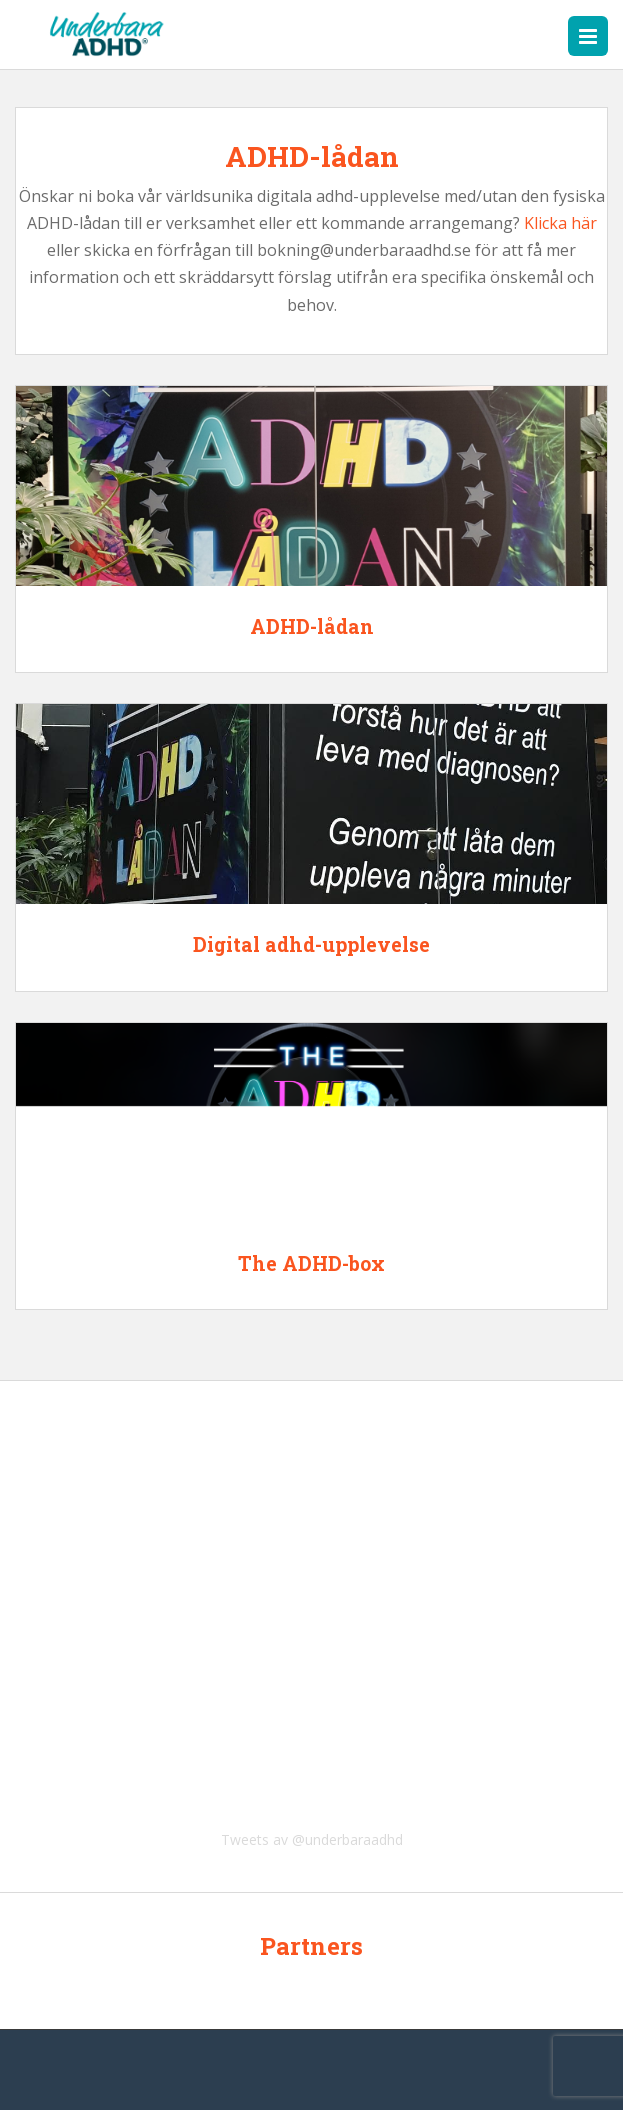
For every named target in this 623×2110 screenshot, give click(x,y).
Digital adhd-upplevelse (311, 944)
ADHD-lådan (312, 626)
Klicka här (560, 223)
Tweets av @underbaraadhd (312, 1839)
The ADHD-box (311, 1263)
